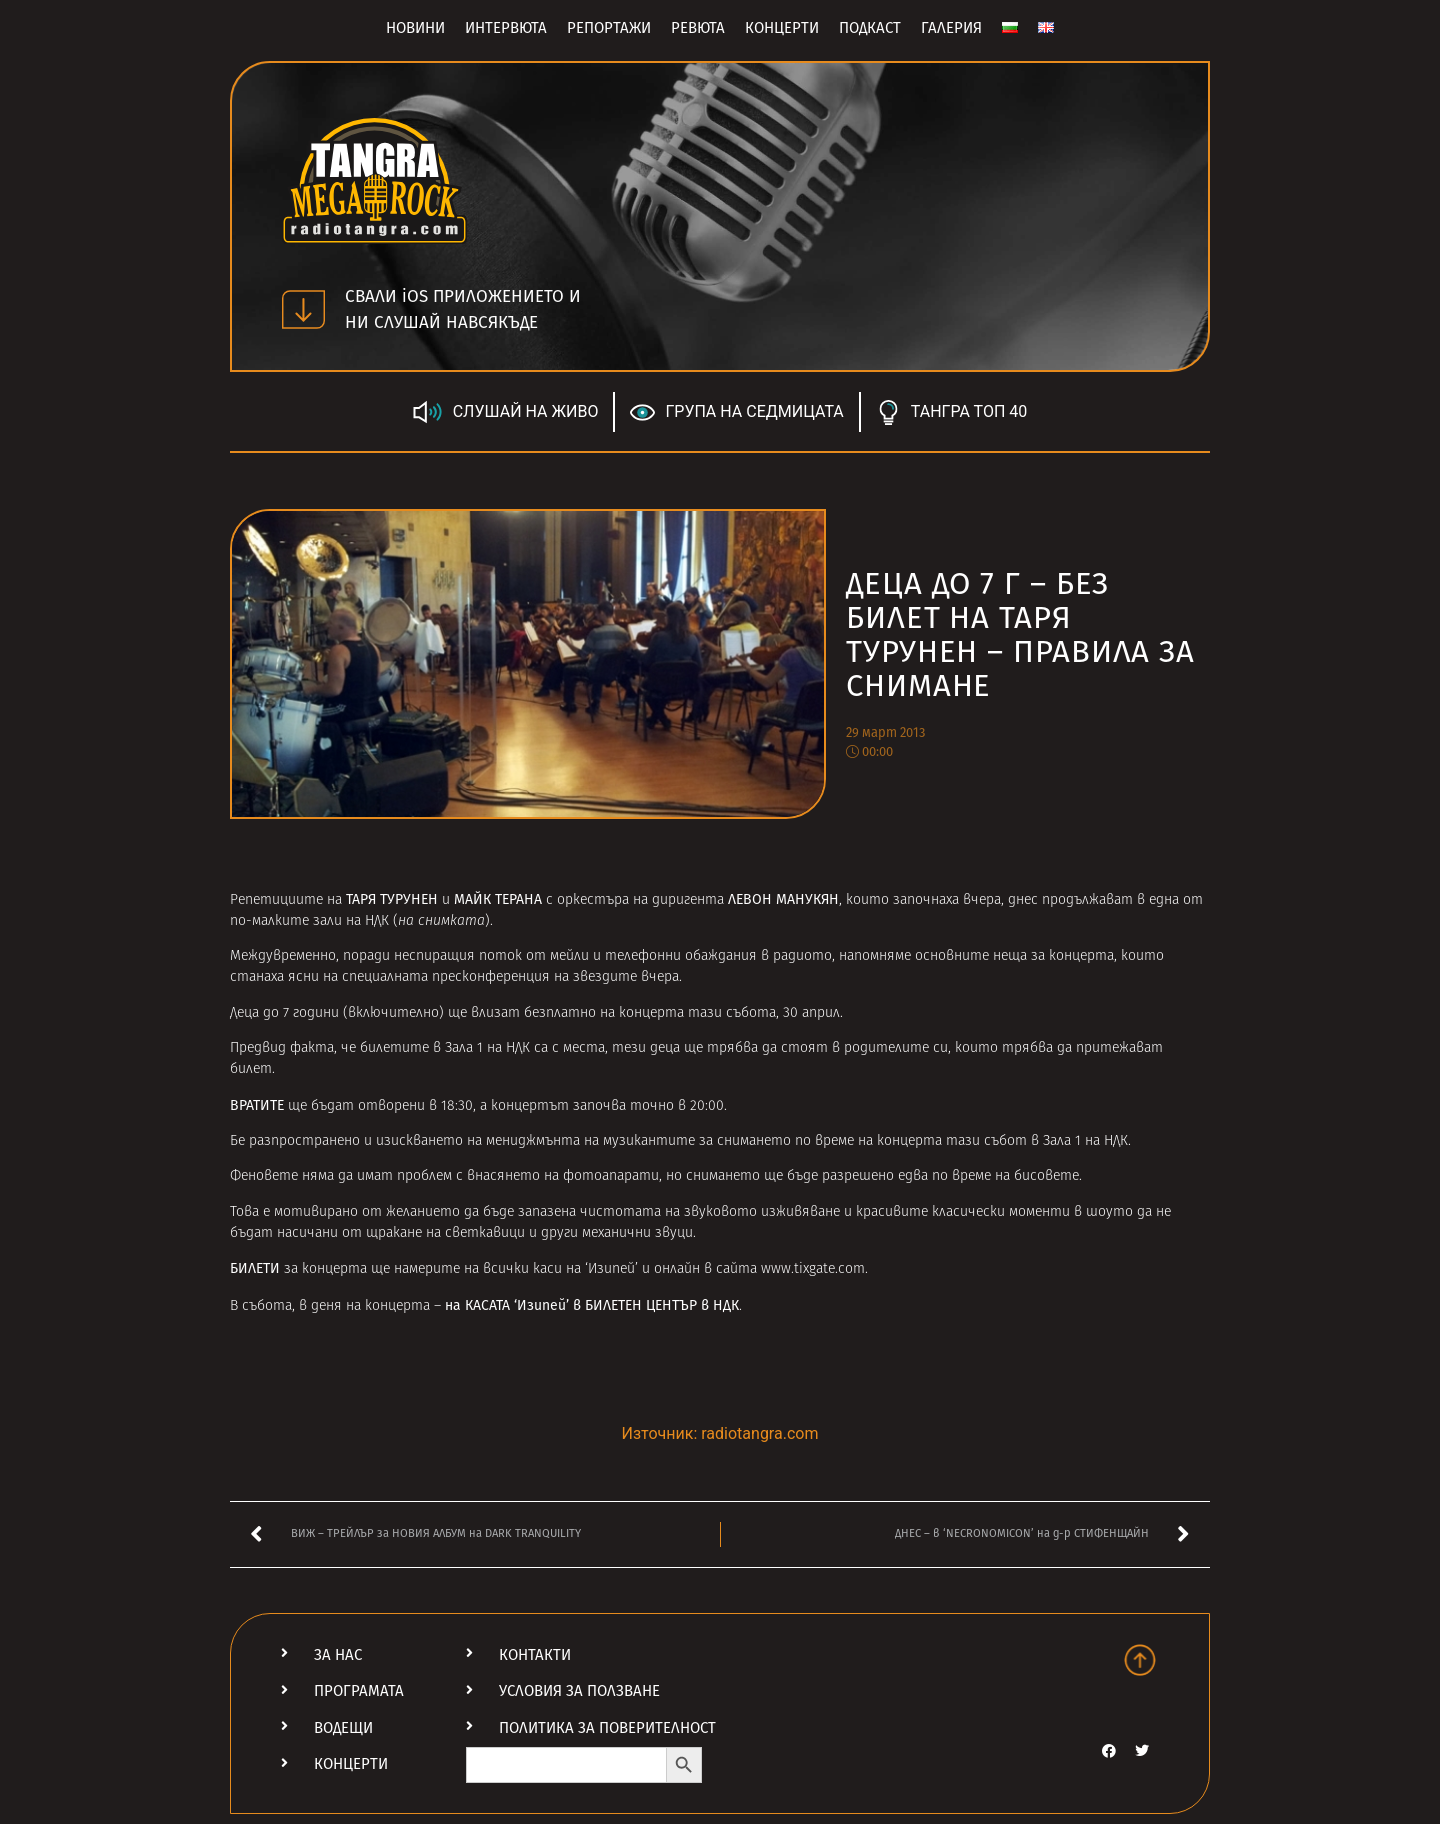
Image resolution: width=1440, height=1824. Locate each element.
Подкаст (870, 28)
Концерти (782, 28)
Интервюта (506, 28)
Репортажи (609, 28)
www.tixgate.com (813, 1269)
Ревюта (698, 28)
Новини (415, 28)
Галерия (951, 28)
